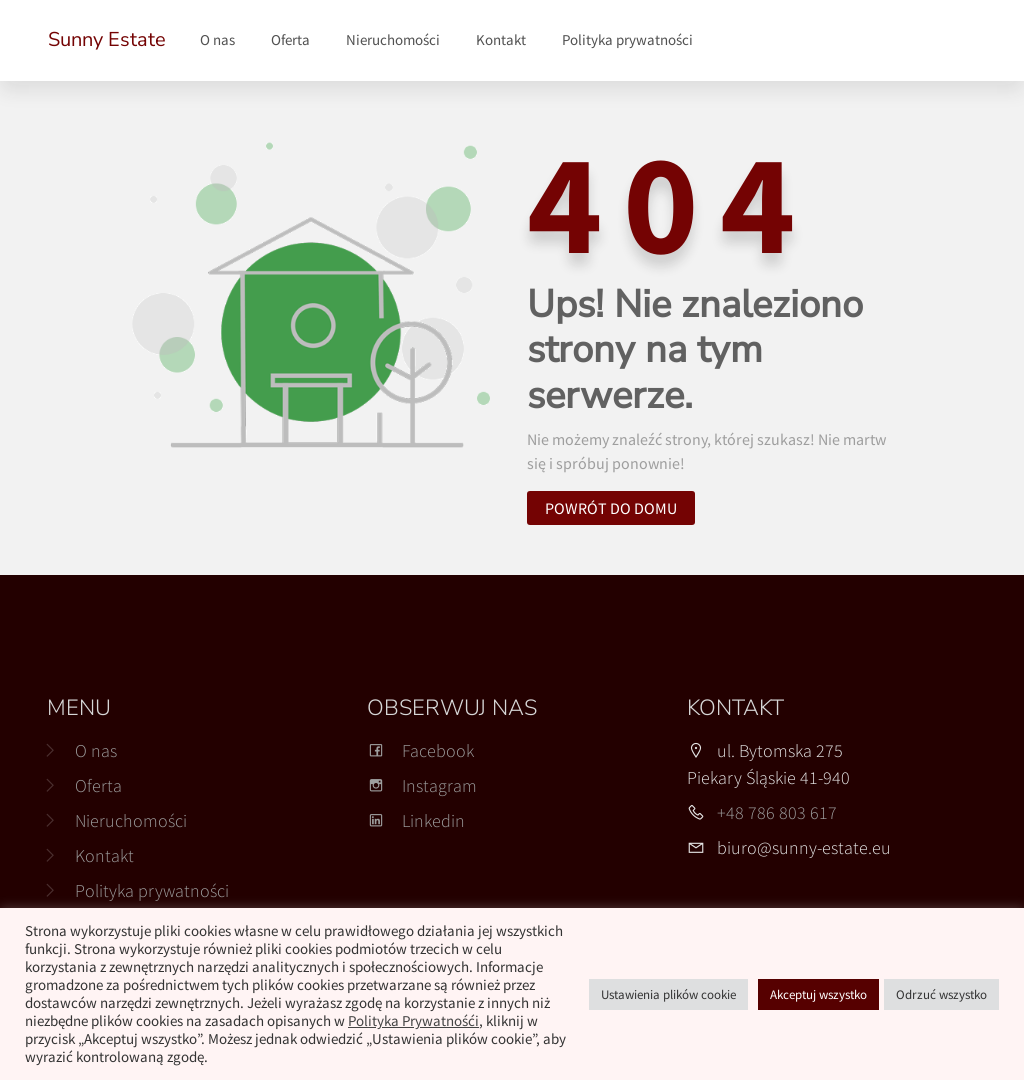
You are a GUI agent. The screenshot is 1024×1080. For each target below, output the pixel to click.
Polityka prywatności (627, 39)
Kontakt (501, 39)
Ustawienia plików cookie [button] (668, 994)
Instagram (422, 785)
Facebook (420, 750)
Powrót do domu (611, 508)
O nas (217, 39)
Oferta (290, 39)
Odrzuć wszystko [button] (941, 994)
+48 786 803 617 (777, 812)
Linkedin (416, 820)
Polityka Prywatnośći (413, 1021)
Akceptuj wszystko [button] (818, 994)
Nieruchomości (393, 39)
